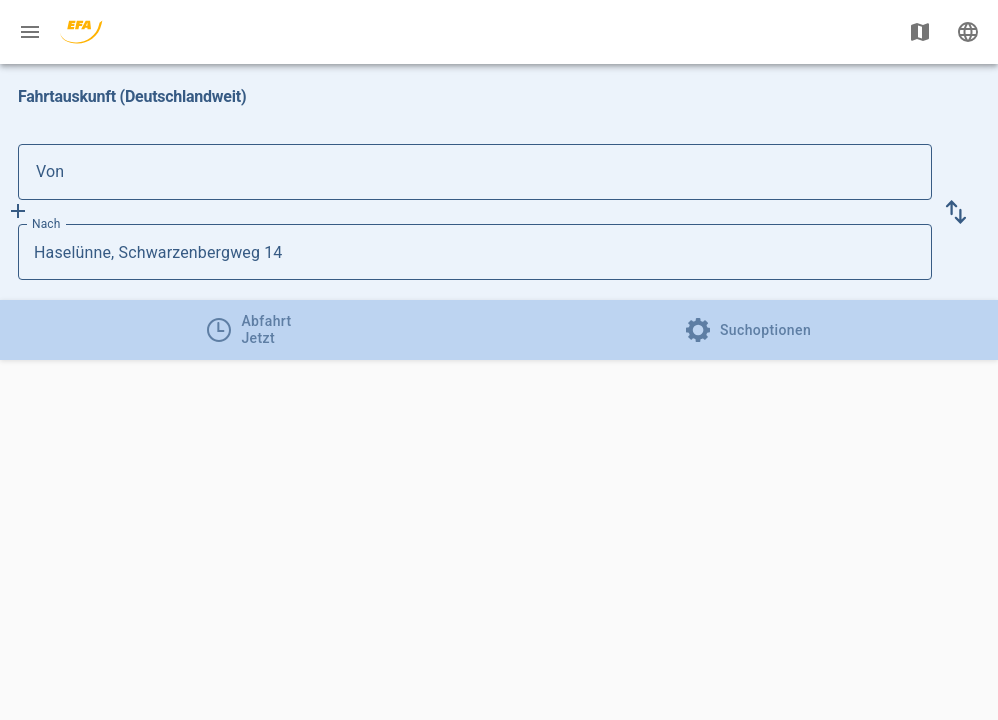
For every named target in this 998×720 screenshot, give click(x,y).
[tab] (249, 330)
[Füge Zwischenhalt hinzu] (18, 211)
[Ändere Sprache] (968, 32)
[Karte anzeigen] (920, 32)
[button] (956, 212)
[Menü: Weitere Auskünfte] (30, 32)
